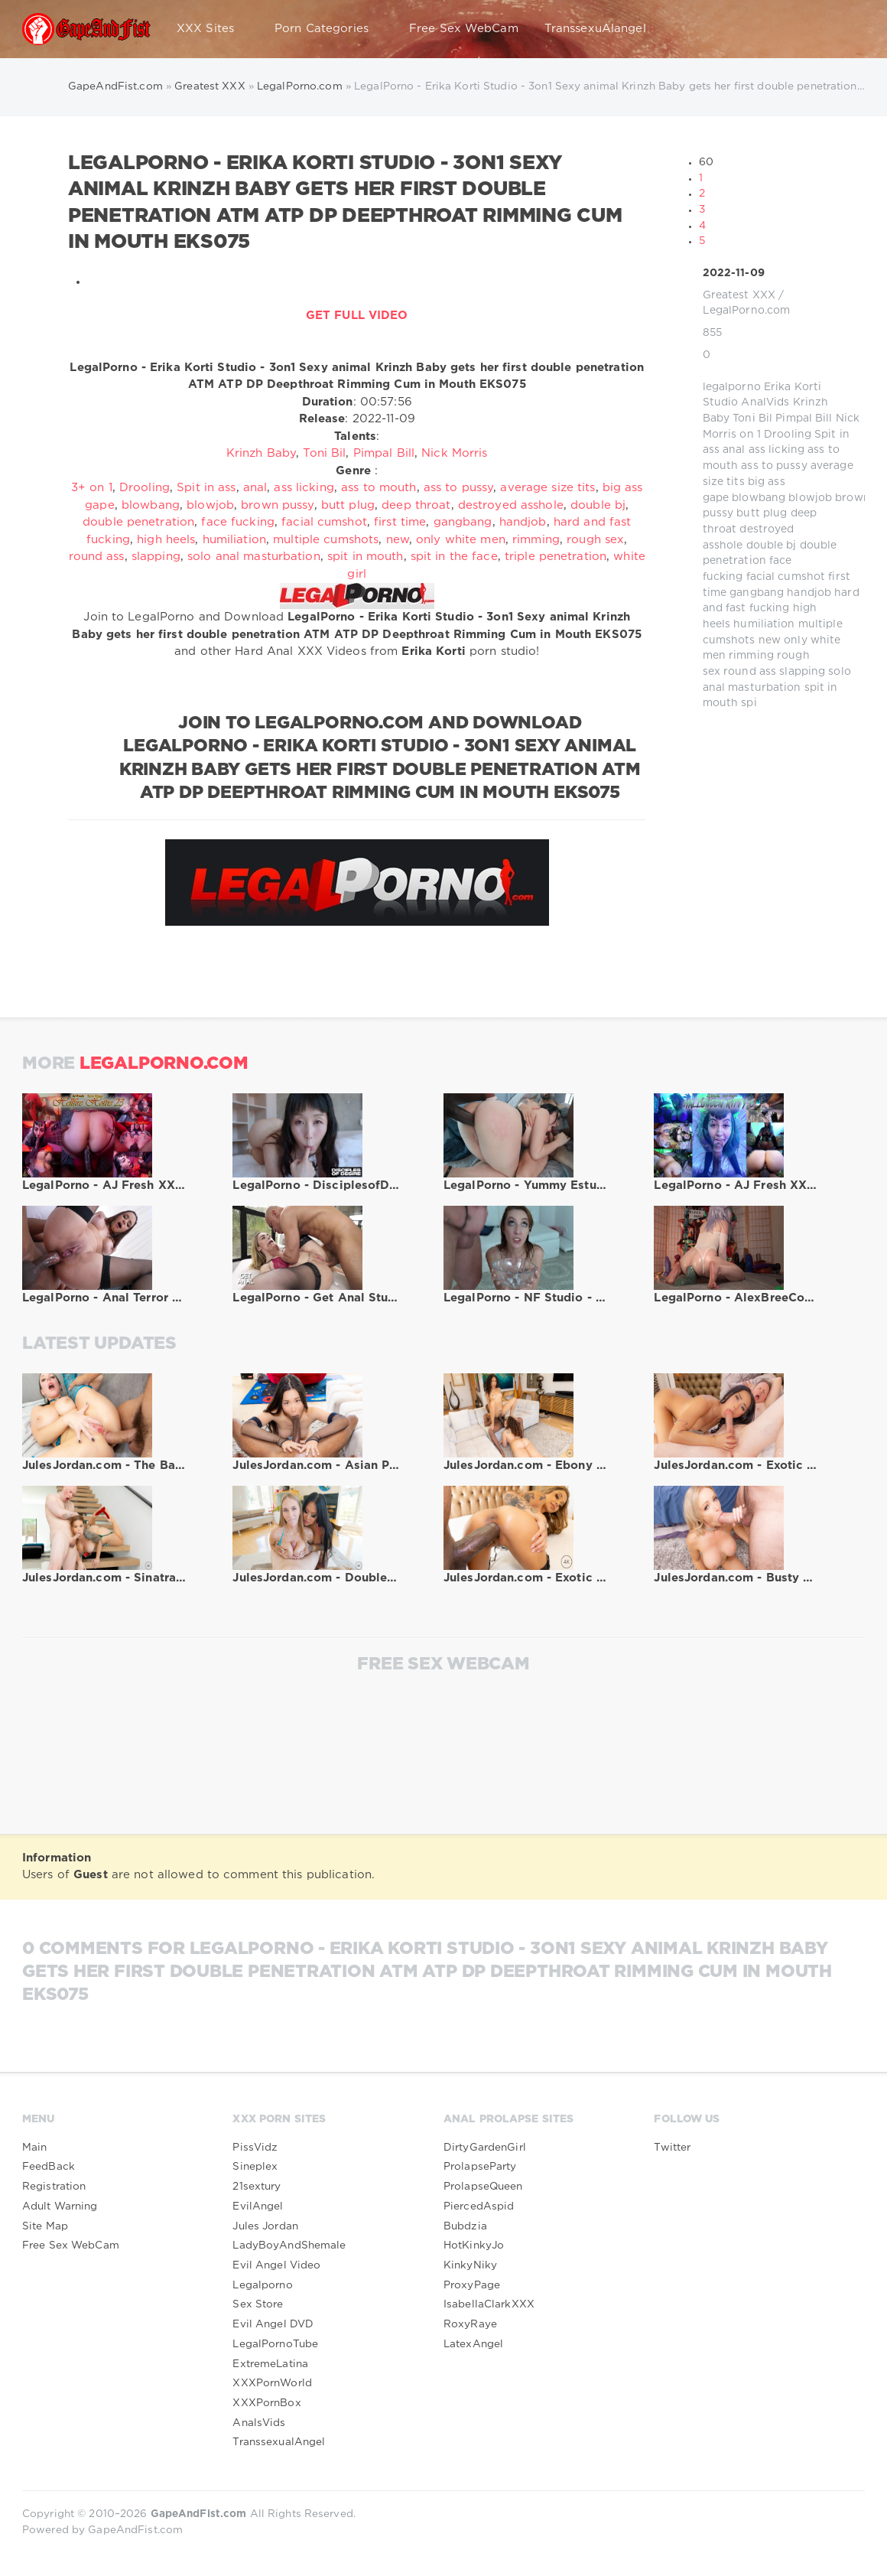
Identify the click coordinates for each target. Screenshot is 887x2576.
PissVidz (255, 2147)
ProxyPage (472, 2285)
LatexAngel (473, 2344)
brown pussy (277, 505)
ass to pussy (774, 466)
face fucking (237, 522)
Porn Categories (329, 29)
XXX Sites (213, 29)
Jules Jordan (264, 2226)
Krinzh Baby (261, 453)
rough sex (595, 540)
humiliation (763, 624)
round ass (749, 671)
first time (400, 522)
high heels (166, 540)
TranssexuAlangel (595, 29)
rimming (751, 655)
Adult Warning (60, 2206)
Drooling (787, 434)
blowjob (810, 498)
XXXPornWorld (271, 2383)
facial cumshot (786, 576)
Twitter (672, 2147)
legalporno (732, 387)
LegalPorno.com (747, 310)
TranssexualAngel (278, 2442)
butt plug (761, 513)
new (770, 640)
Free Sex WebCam (463, 29)
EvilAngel (257, 2206)
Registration (54, 2186)
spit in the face (454, 557)
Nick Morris (454, 453)
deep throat (416, 505)
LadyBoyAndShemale (289, 2245)
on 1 (749, 434)
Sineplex (255, 2166)
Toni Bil (752, 418)
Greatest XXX (739, 295)
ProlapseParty (480, 2166)
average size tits (547, 488)
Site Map (45, 2226)
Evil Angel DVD (273, 2324)
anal (734, 449)
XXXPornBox (266, 2403)
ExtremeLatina (270, 2364)
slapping (802, 671)
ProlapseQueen (483, 2186)
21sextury (256, 2186)
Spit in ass (206, 488)
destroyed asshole (511, 505)
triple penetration (555, 557)
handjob (809, 593)
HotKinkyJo (474, 2245)
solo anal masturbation (253, 557)
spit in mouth (365, 557)
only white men (460, 540)
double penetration (138, 522)
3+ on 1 (91, 488)
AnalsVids (258, 2423)
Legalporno (262, 2285)
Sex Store (257, 2304)
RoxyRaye (470, 2324)
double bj (771, 545)
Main (34, 2147)
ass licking (776, 449)
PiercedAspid (479, 2206)
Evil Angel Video (276, 2265)
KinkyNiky (470, 2265)
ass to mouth (378, 488)
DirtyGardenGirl (485, 2147)
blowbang (758, 498)
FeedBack (48, 2166)
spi (748, 703)
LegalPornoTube (275, 2344)
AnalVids (765, 402)
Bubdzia (465, 2226)
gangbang (756, 593)
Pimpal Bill (803, 418)
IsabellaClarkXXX (489, 2304)
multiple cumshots (326, 540)
